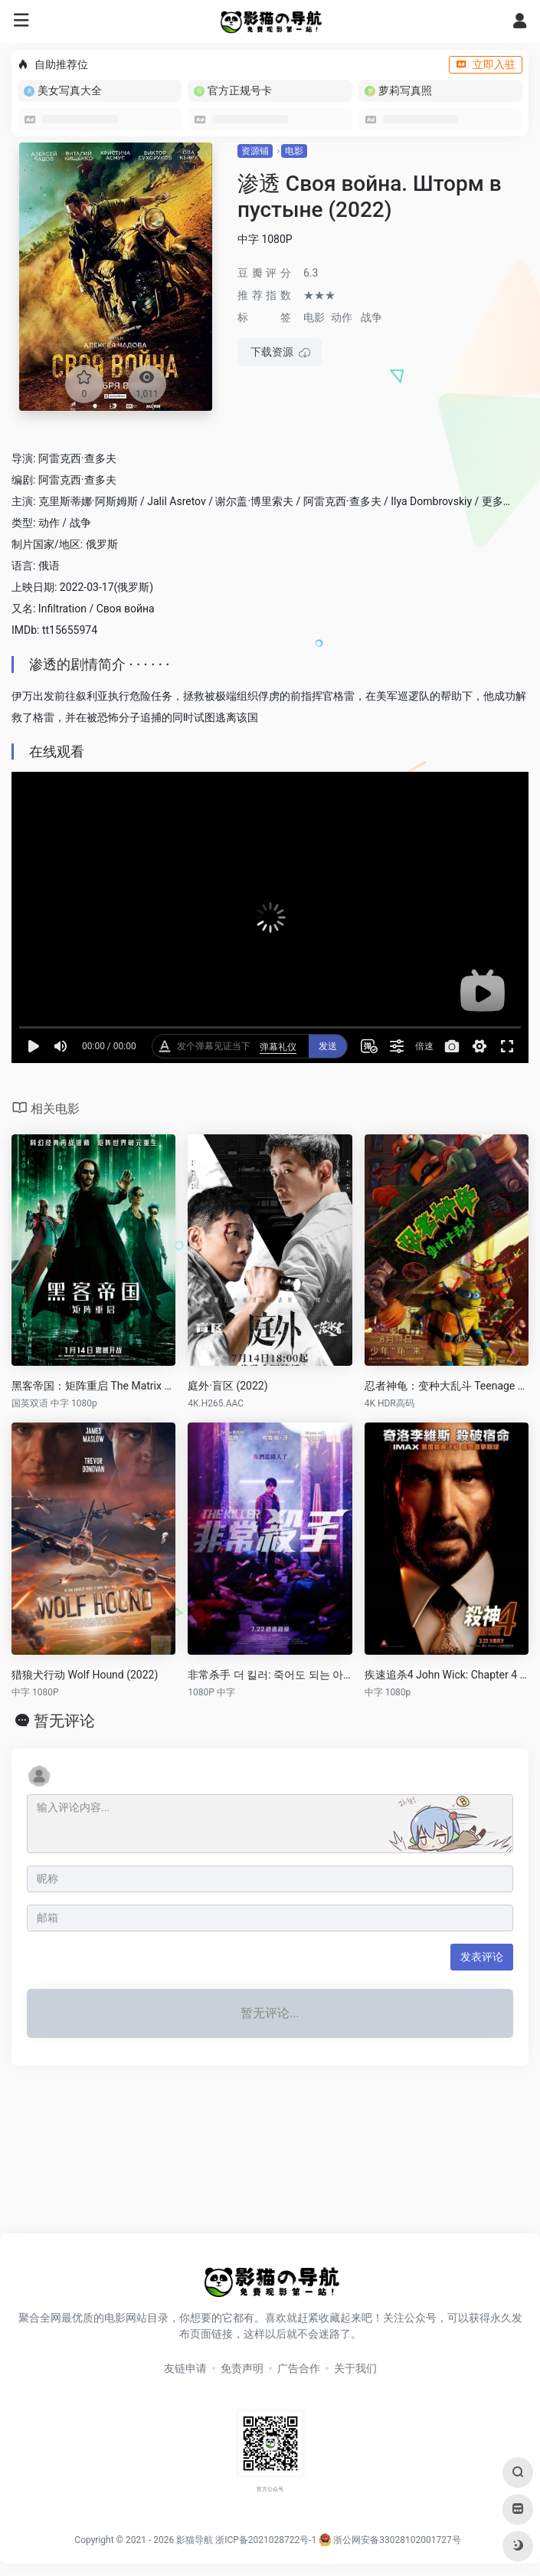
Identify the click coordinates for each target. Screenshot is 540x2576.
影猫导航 (194, 2540)
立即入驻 (485, 64)
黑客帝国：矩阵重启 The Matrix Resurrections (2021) (93, 1386)
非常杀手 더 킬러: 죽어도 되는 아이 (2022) (270, 1675)
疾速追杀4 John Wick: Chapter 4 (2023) (447, 1675)
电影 (294, 151)
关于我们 (355, 2368)
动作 (341, 317)
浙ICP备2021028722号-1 (265, 2540)
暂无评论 (64, 1720)
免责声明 (242, 2368)
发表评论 (481, 1957)
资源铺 (255, 151)
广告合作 (298, 2368)
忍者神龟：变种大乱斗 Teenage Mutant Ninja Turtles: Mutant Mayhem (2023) (447, 1386)
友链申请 (185, 2368)
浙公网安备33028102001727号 (389, 2540)
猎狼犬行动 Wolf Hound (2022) (84, 1675)
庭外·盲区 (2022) (227, 1386)
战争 (371, 317)
